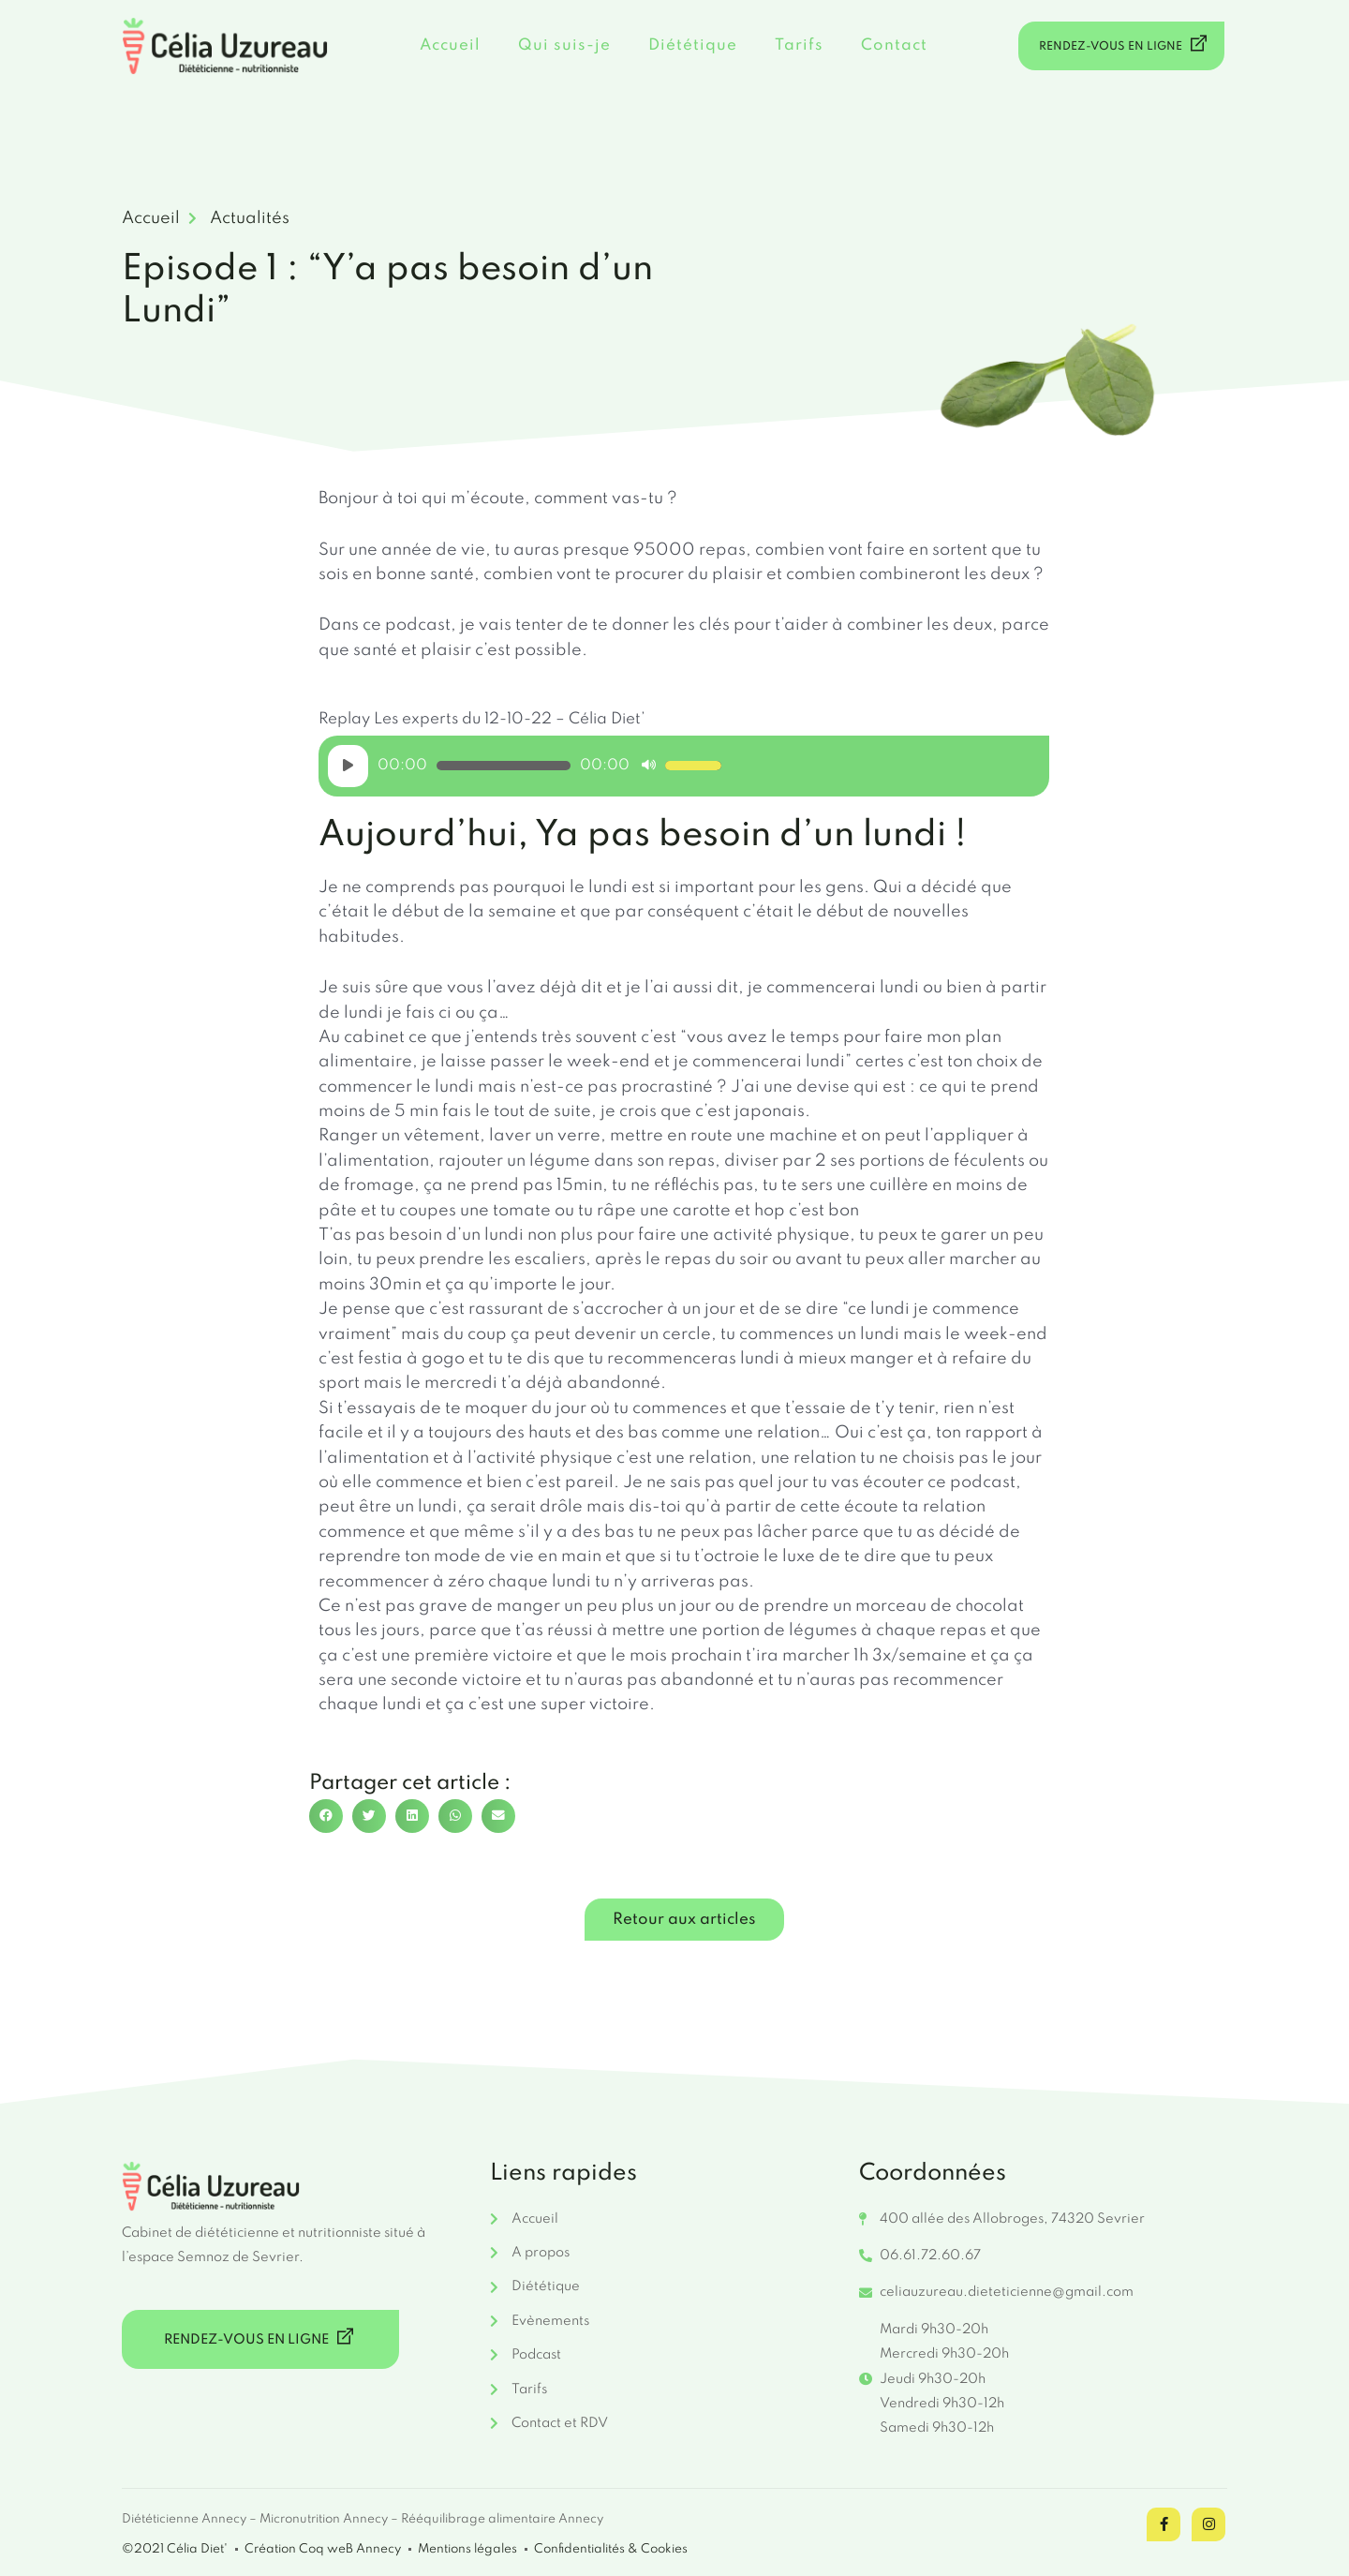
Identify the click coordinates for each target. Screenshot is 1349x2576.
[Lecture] (348, 766)
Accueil (450, 45)
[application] (524, 766)
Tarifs (799, 45)
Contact (894, 45)
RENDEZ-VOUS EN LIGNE (1124, 43)
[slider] (504, 765)
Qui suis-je (564, 45)
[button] (326, 1816)
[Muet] (649, 766)
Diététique (692, 45)
